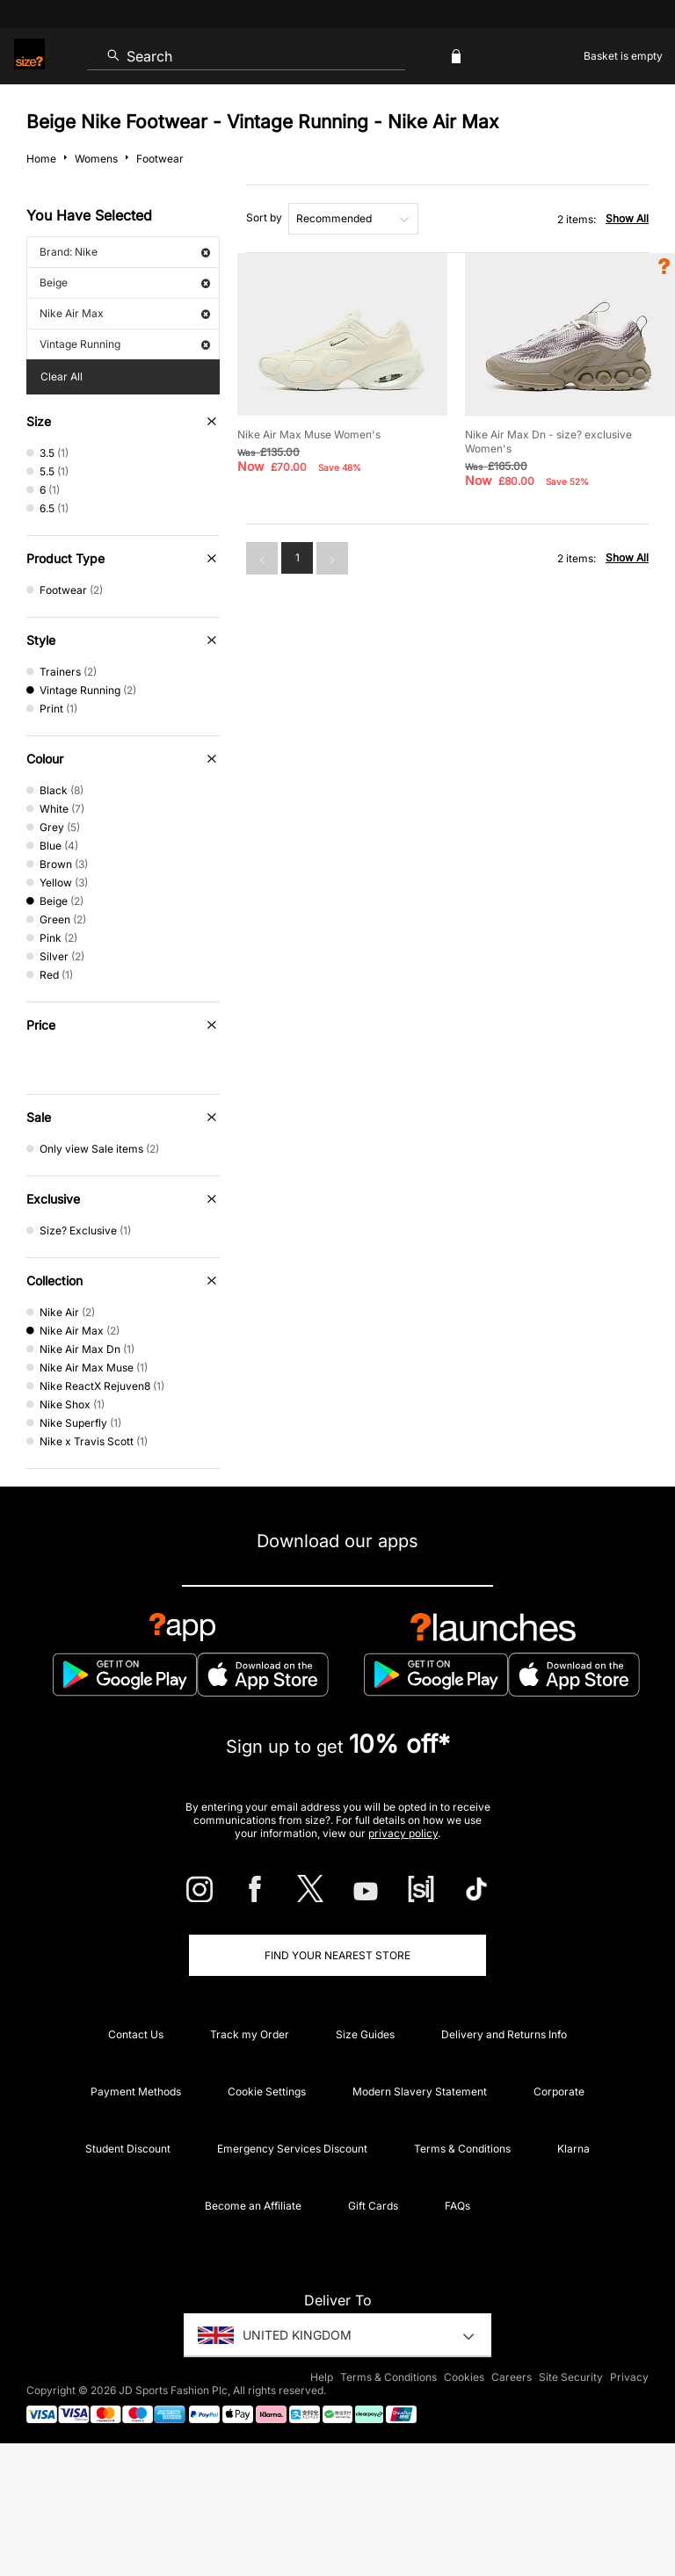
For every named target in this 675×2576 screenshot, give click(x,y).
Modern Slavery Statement (419, 2091)
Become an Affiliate (253, 2205)
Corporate (558, 2091)
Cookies (464, 2377)
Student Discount (128, 2148)
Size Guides (365, 2034)
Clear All (61, 376)
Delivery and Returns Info (504, 2034)
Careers (511, 2377)
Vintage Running (125, 344)
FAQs (457, 2205)
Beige (125, 282)
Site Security (571, 2377)
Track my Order (249, 2034)
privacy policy (403, 1833)
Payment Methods (136, 2091)
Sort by (264, 217)
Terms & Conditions (462, 2148)
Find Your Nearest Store (337, 1955)
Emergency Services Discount (292, 2148)
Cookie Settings (267, 2091)
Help (321, 2377)
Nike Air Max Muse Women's (309, 434)
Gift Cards (373, 2205)
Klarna (573, 2148)
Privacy (629, 2377)
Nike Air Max (125, 313)
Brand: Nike (125, 251)
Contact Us (135, 2034)
